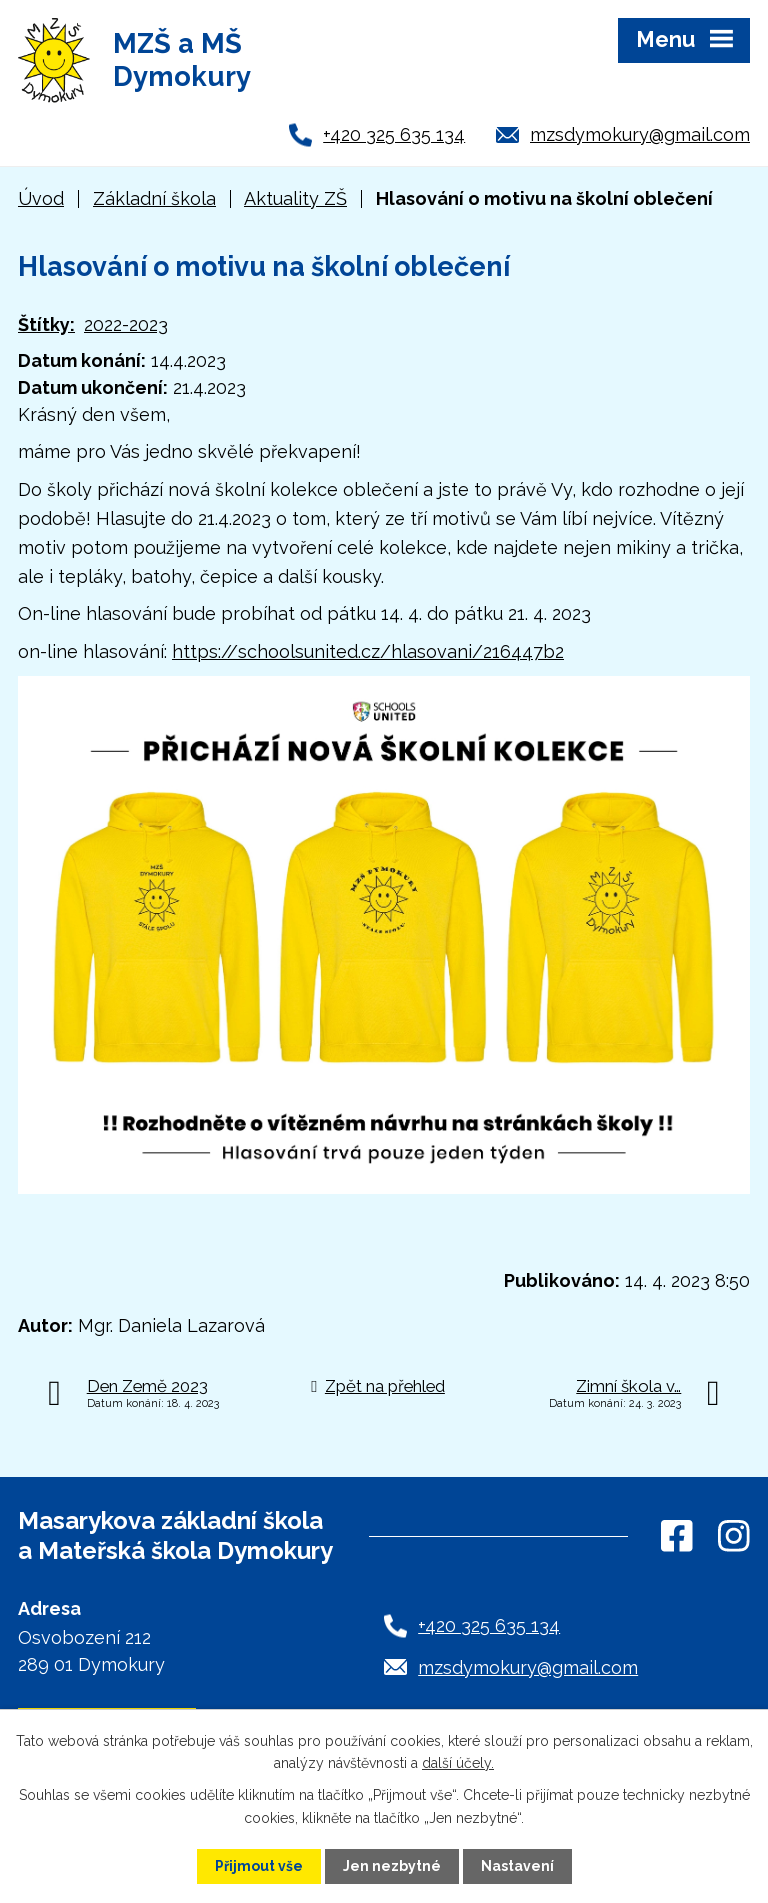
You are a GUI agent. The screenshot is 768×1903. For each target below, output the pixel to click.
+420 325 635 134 (394, 134)
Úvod (41, 198)
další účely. (458, 1763)
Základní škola (154, 198)
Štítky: (46, 324)
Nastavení (517, 1866)
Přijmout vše (259, 1866)
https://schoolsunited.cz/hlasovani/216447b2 (368, 651)
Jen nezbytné (392, 1866)
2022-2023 (126, 324)
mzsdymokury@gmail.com (640, 134)
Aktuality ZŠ (295, 198)
